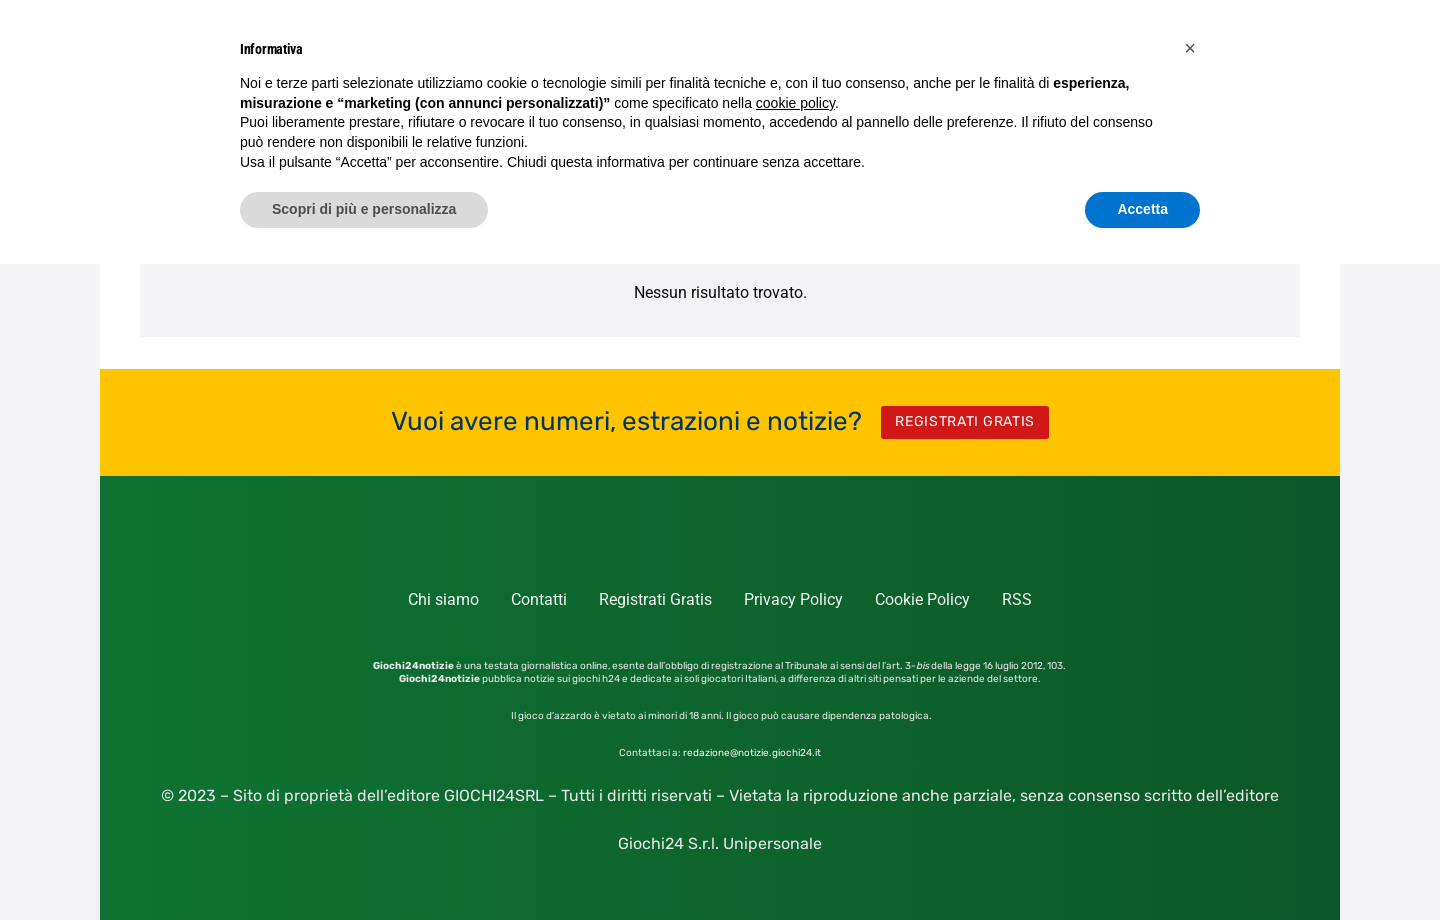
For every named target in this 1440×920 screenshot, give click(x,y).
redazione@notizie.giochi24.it (752, 753)
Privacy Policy (793, 599)
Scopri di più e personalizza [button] (364, 209)
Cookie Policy (922, 599)
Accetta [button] (1142, 209)
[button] (1190, 48)
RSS (1017, 599)
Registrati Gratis (655, 599)
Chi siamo (443, 599)
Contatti (539, 599)
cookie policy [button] (795, 103)
